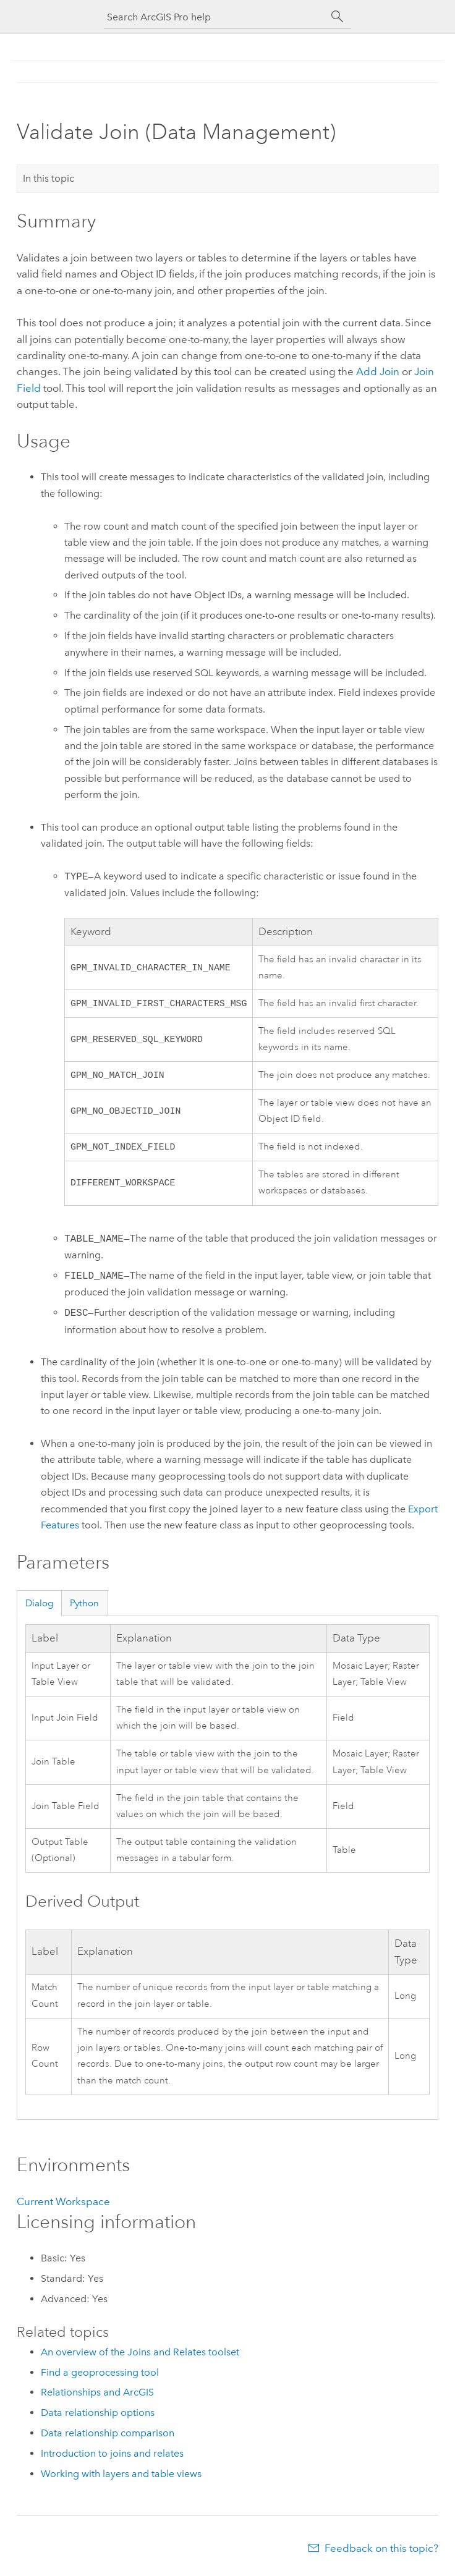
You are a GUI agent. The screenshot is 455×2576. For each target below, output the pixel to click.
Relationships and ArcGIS (97, 2396)
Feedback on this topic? (381, 2552)
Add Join (377, 371)
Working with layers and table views (121, 2477)
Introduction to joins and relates (112, 2457)
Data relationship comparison (107, 2437)
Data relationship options (98, 2416)
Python (84, 1606)
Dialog (39, 1606)
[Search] (337, 17)
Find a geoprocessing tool (100, 2376)
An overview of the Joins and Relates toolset (140, 2356)
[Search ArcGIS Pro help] (215, 17)
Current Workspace (63, 2205)
